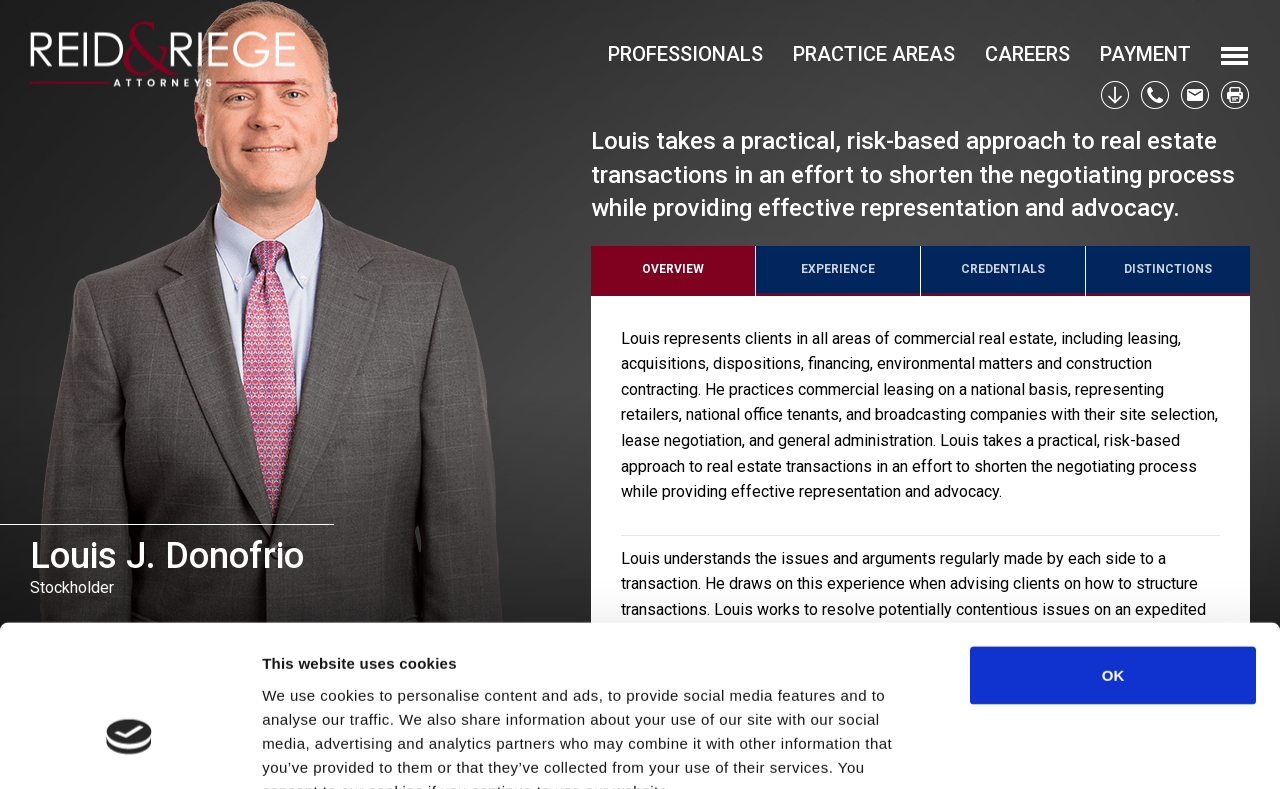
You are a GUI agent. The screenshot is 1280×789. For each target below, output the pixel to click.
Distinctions (1168, 269)
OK (1113, 552)
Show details (1049, 749)
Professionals (685, 54)
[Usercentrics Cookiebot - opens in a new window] (129, 750)
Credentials (1003, 269)
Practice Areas (874, 54)
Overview (673, 269)
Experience (838, 269)
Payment (1145, 54)
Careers (1027, 54)
